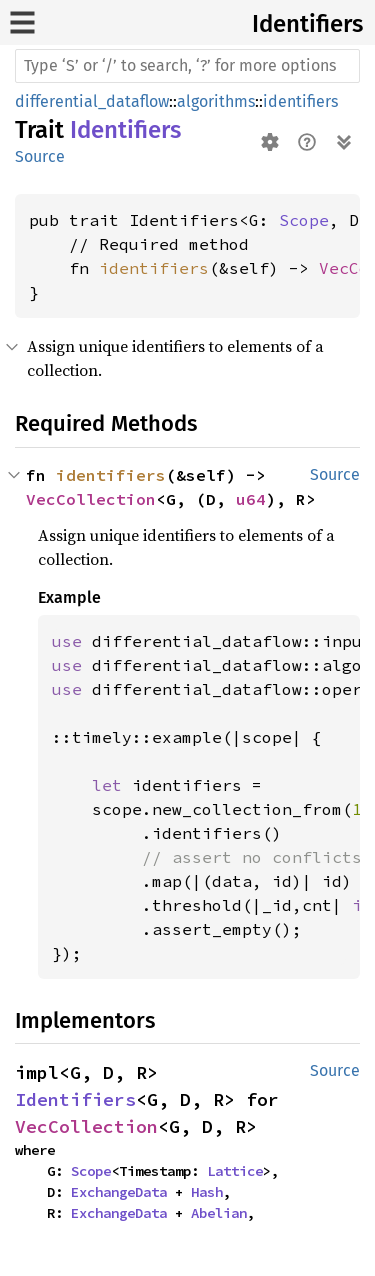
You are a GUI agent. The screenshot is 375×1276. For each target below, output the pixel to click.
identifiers (300, 101)
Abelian (219, 1213)
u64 (251, 499)
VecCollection (91, 499)
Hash (207, 1192)
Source (40, 156)
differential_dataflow (92, 101)
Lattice (235, 1171)
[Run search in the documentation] (187, 66)
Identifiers (307, 24)
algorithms (216, 101)
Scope (304, 220)
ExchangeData (119, 1192)
